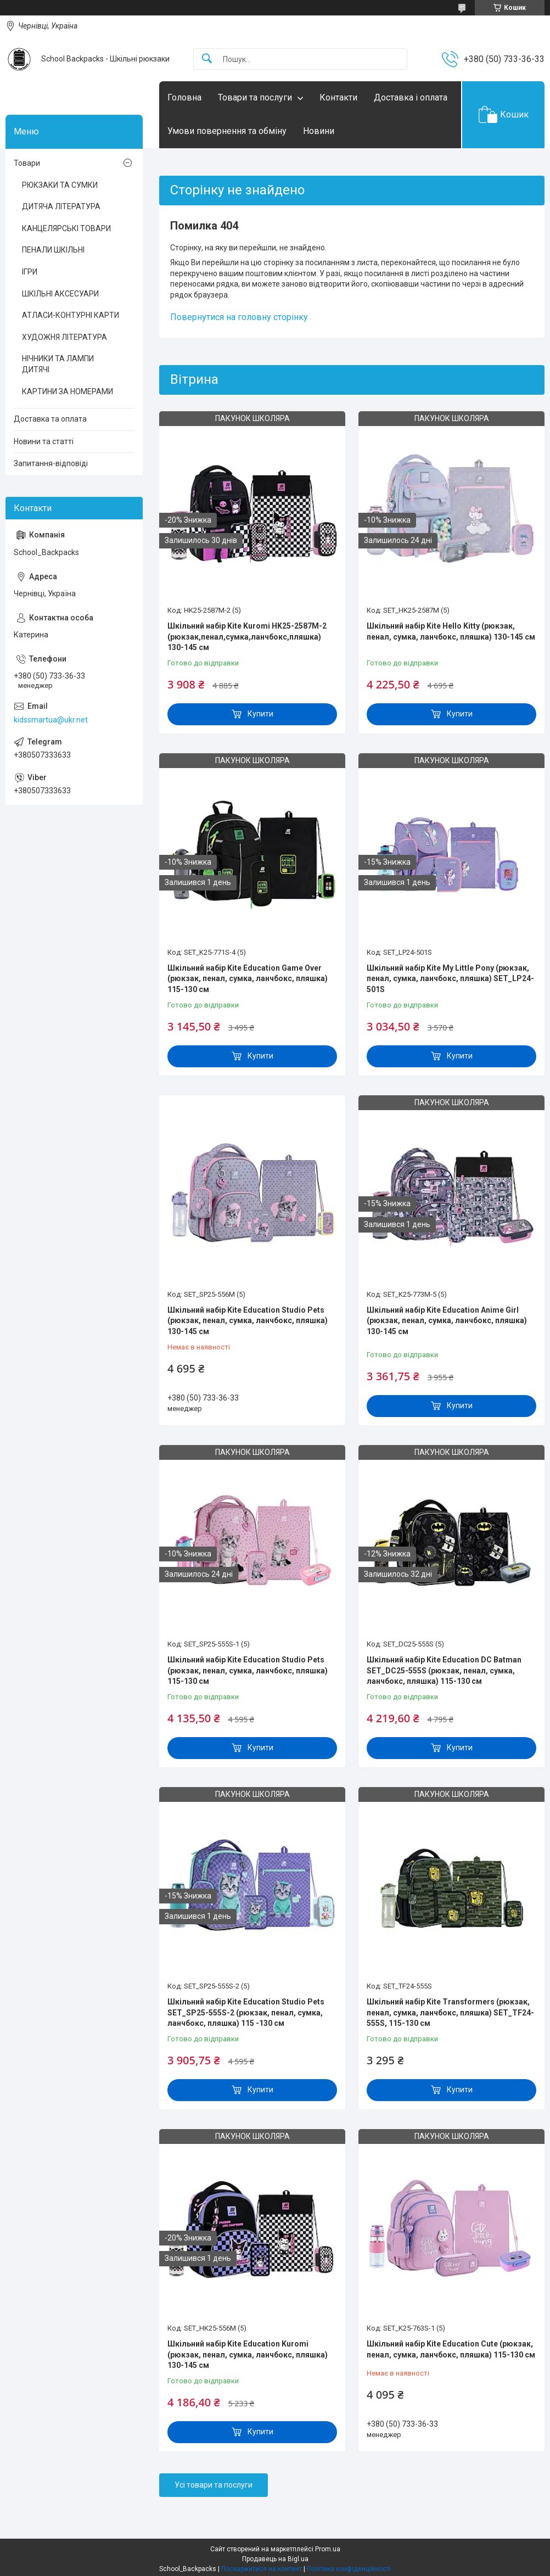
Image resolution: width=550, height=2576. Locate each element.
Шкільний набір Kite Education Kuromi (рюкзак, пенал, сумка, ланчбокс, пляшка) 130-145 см (247, 2354)
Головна (184, 97)
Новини (318, 131)
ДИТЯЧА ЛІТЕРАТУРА (61, 206)
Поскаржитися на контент (261, 2569)
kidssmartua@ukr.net (51, 719)
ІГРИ (29, 271)
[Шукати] (207, 59)
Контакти (338, 97)
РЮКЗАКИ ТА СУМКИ (60, 185)
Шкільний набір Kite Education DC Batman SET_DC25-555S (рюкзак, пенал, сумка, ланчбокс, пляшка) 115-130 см (444, 1670)
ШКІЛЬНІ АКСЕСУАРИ (60, 293)
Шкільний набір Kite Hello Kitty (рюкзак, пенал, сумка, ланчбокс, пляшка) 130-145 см (451, 631)
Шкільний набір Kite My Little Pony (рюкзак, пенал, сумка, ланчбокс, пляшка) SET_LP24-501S (450, 979)
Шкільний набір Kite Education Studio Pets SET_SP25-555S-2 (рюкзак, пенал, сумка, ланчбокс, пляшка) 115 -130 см (245, 2012)
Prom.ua (327, 2549)
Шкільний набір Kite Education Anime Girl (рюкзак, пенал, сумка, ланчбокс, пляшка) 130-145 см (447, 1321)
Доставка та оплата (50, 419)
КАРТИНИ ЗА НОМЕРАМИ (67, 391)
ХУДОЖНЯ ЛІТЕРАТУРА (64, 337)
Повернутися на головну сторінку (239, 317)
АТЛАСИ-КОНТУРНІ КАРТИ (70, 315)
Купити (260, 713)
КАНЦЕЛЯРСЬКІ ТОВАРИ (66, 228)
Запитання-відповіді (51, 463)
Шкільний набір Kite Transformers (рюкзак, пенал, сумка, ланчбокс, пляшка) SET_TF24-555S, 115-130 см (450, 2012)
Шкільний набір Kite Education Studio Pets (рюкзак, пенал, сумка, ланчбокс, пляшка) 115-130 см (247, 1670)
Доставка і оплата (410, 97)
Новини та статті (44, 441)
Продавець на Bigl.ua (275, 2559)
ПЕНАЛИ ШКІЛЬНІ (53, 249)
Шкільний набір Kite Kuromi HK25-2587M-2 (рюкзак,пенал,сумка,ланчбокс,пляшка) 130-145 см (247, 636)
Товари (27, 163)
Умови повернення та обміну (227, 131)
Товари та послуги (255, 97)
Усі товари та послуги (213, 2484)
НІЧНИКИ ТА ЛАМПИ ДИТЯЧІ (58, 364)
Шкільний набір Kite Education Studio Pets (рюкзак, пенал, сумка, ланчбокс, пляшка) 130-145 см (247, 1321)
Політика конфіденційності (349, 2569)
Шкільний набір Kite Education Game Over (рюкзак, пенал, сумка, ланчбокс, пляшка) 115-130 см (247, 979)
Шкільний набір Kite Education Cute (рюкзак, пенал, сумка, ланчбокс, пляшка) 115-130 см (451, 2349)
